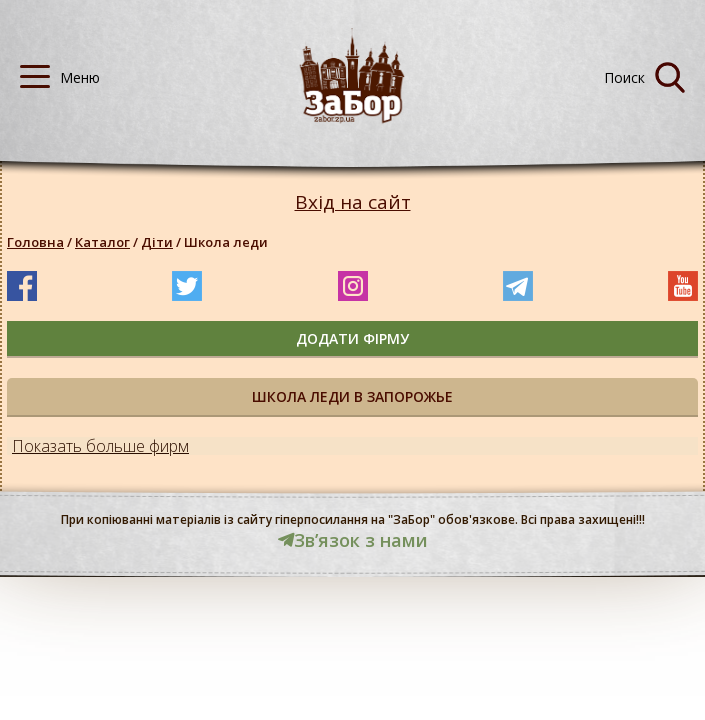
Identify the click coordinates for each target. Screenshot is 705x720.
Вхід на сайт (353, 202)
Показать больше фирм (100, 446)
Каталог (102, 242)
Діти (157, 242)
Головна (35, 242)
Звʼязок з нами (353, 540)
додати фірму (352, 338)
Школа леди (226, 242)
